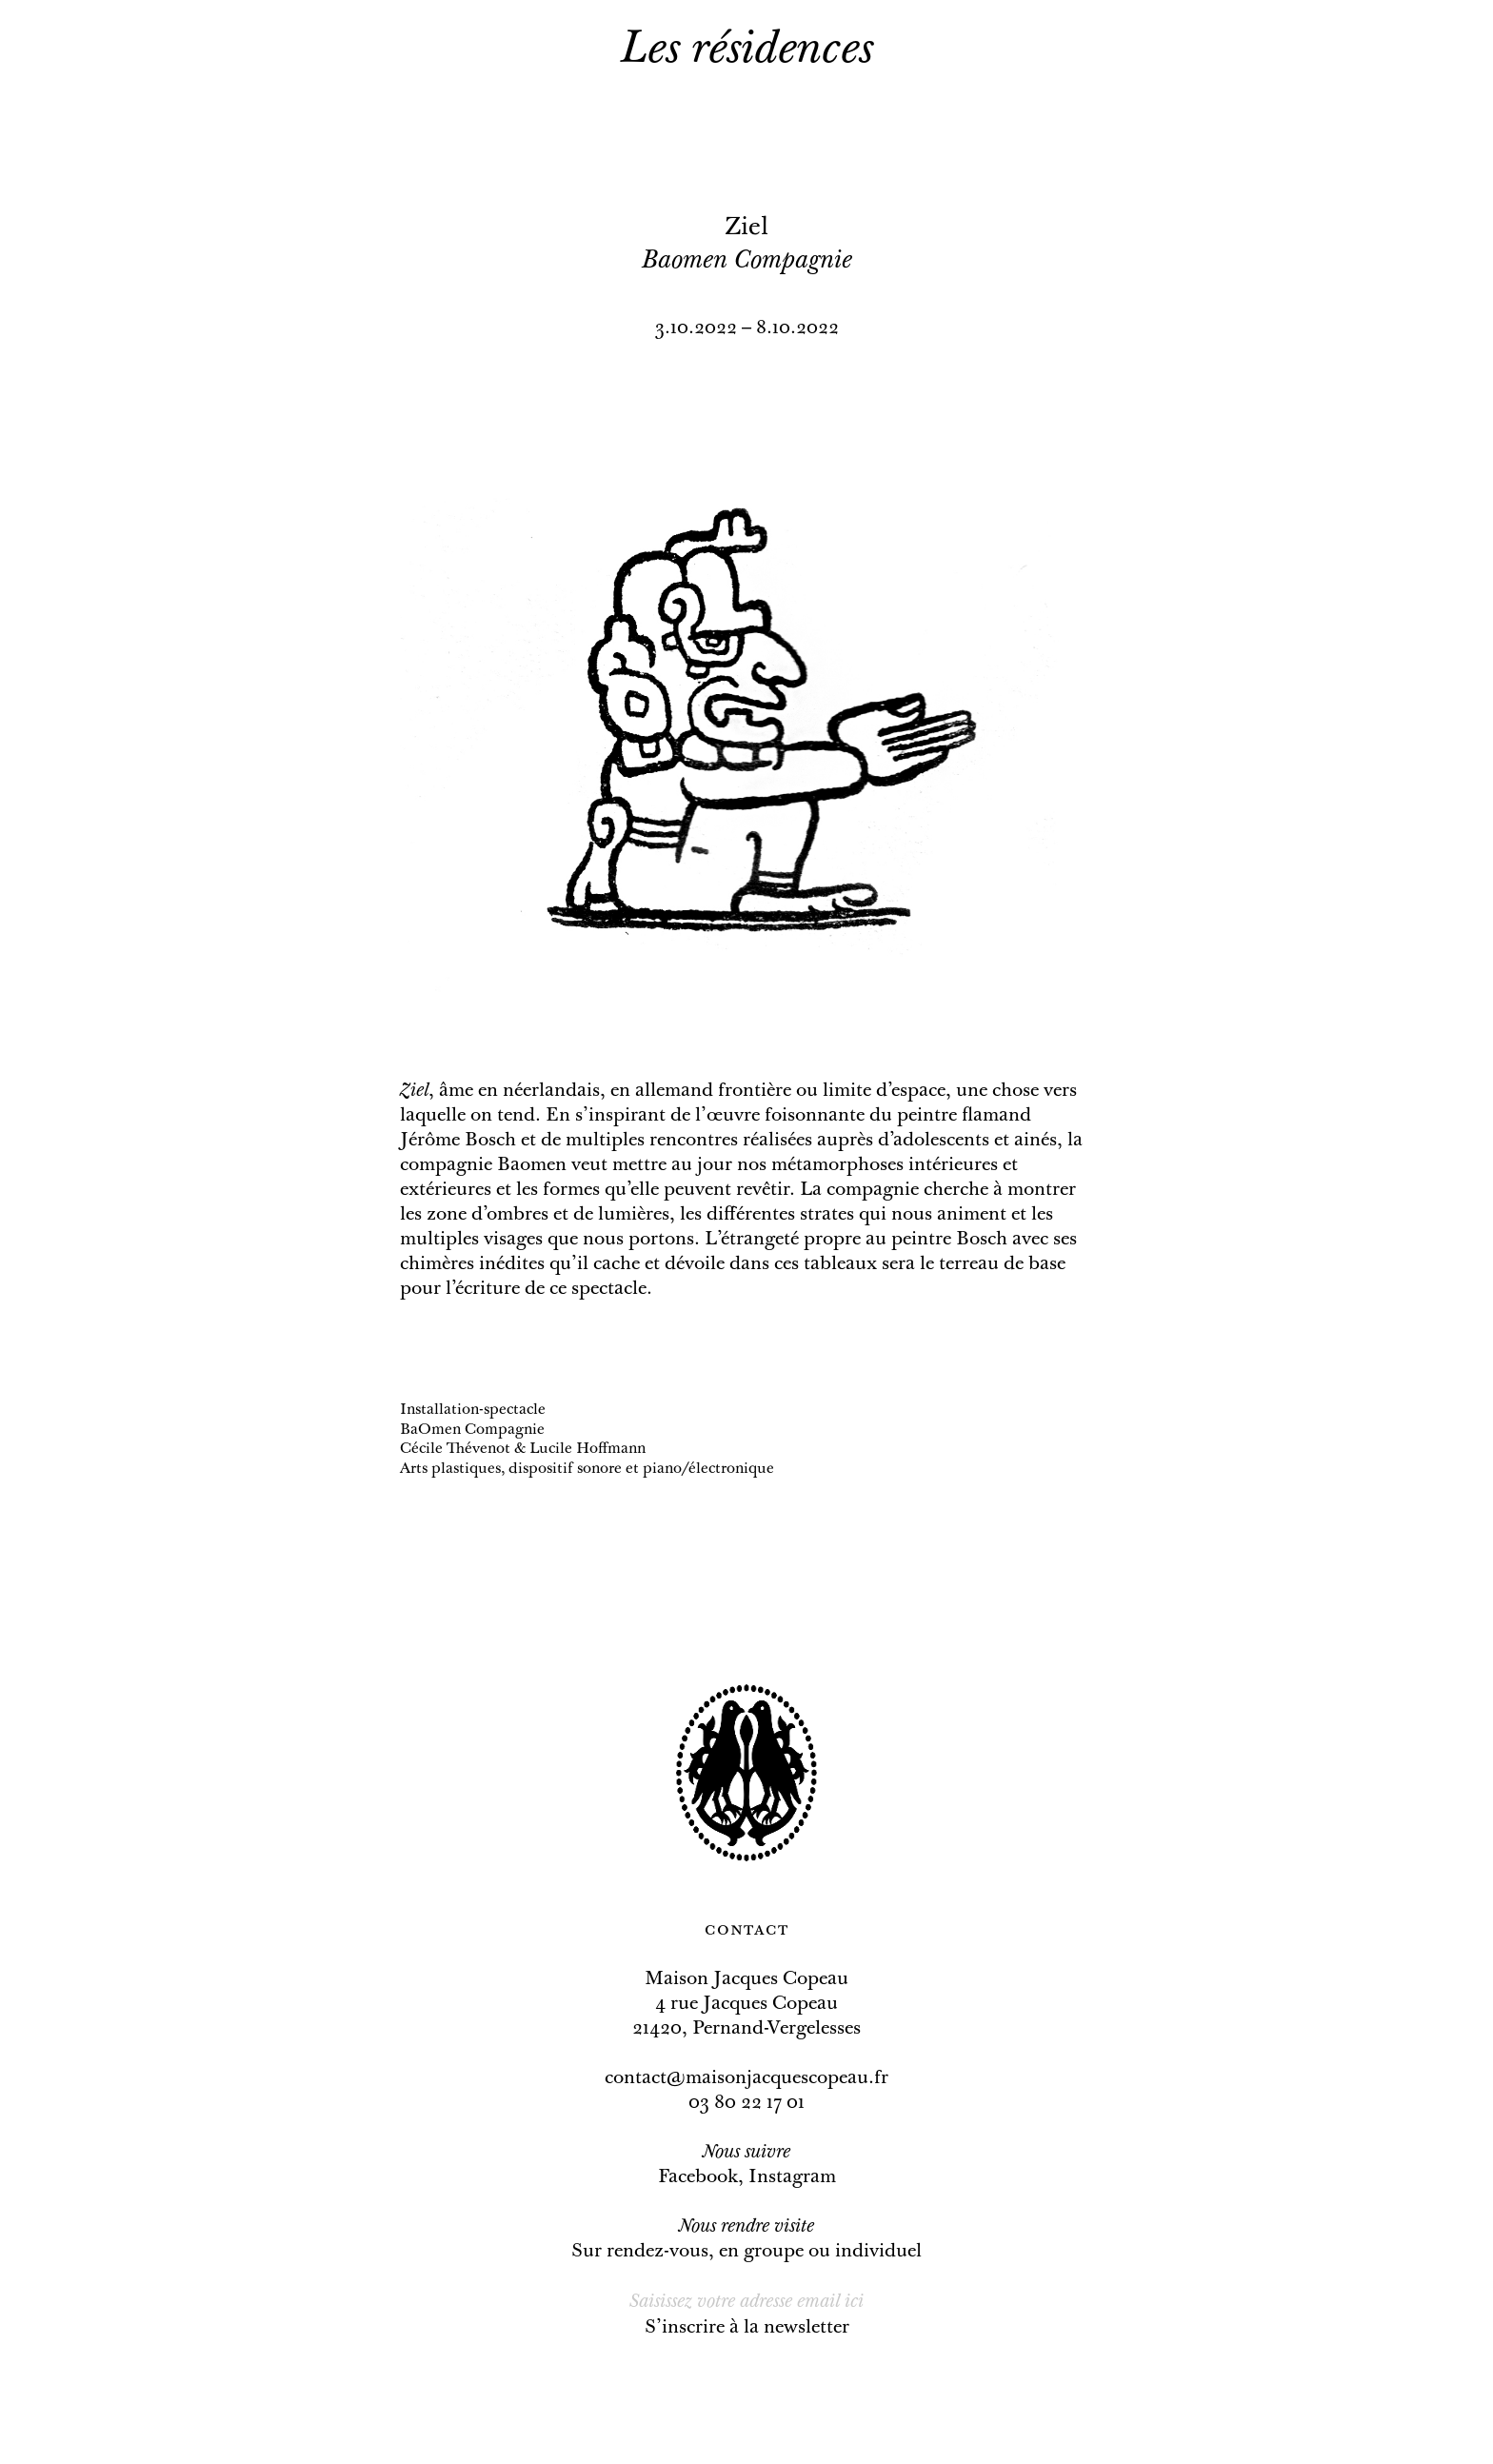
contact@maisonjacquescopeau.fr (746, 2078)
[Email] (747, 2302)
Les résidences (747, 51)
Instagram (792, 2177)
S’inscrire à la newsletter (747, 2327)
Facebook (698, 2177)
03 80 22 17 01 (746, 2103)
